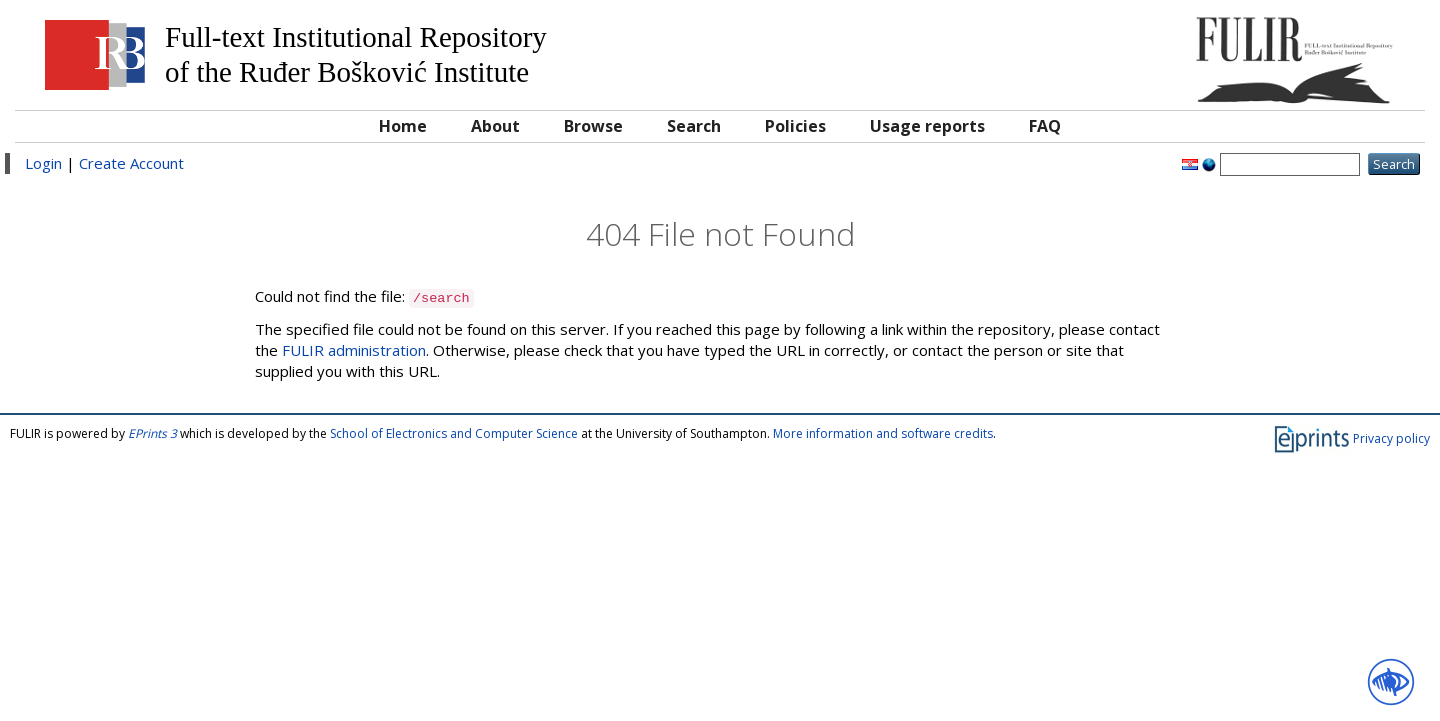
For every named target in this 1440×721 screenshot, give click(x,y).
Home (403, 126)
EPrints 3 (152, 433)
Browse (593, 126)
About (495, 126)
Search (694, 126)
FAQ (1045, 126)
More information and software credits (883, 433)
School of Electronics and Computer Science (454, 433)
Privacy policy (1391, 438)
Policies (795, 126)
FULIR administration (354, 350)
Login (43, 163)
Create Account (131, 163)
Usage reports (927, 126)
